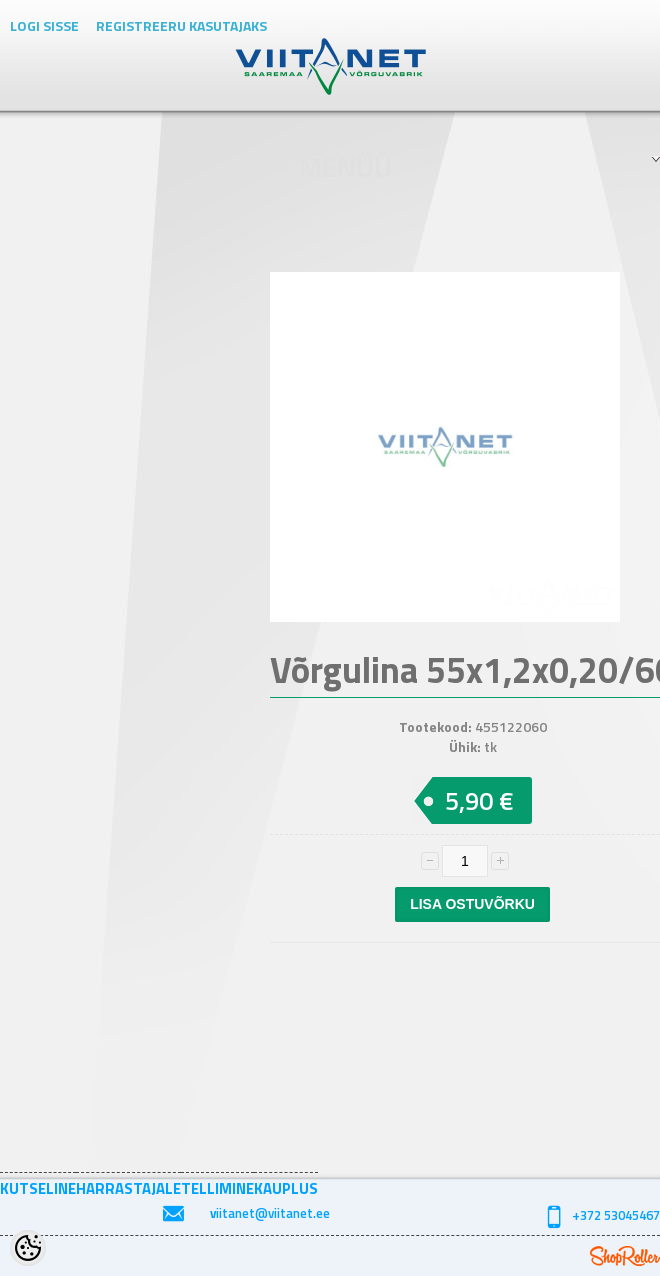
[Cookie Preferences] (28, 1248)
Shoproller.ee (625, 1256)
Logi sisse (44, 25)
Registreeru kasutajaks (181, 25)
